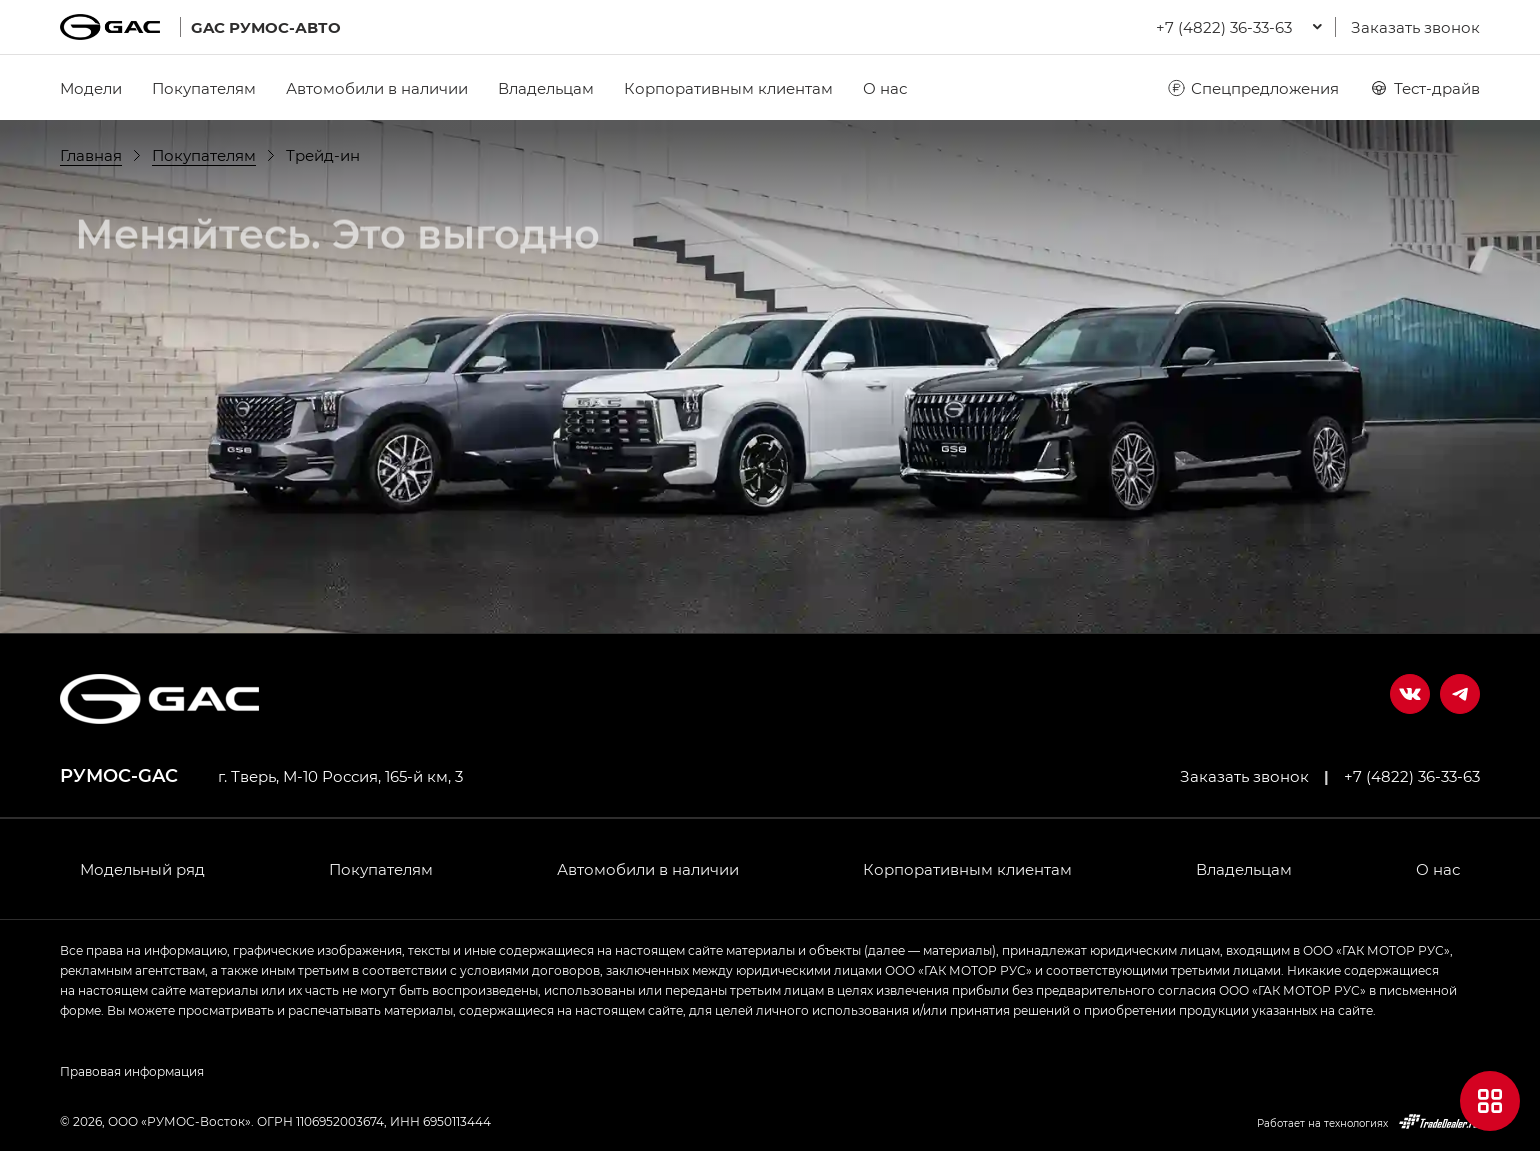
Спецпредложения (1252, 88)
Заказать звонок (1415, 27)
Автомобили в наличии (377, 88)
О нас (885, 88)
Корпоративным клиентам (728, 88)
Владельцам (546, 88)
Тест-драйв (1424, 88)
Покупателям (204, 88)
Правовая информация (132, 1071)
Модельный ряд (142, 869)
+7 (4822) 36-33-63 (1412, 776)
